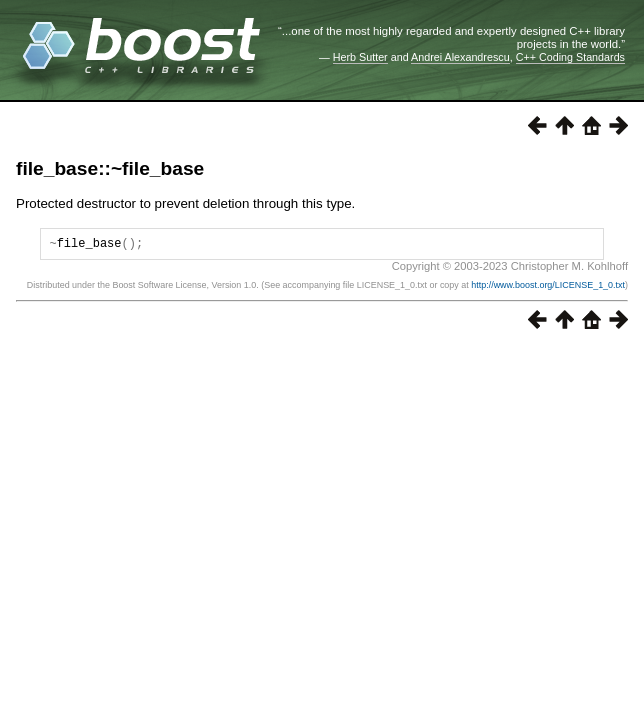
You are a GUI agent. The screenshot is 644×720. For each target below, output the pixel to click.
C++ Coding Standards (570, 57)
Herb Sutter (360, 57)
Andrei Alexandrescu (460, 57)
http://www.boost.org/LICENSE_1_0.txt (548, 288)
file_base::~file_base (110, 168)
